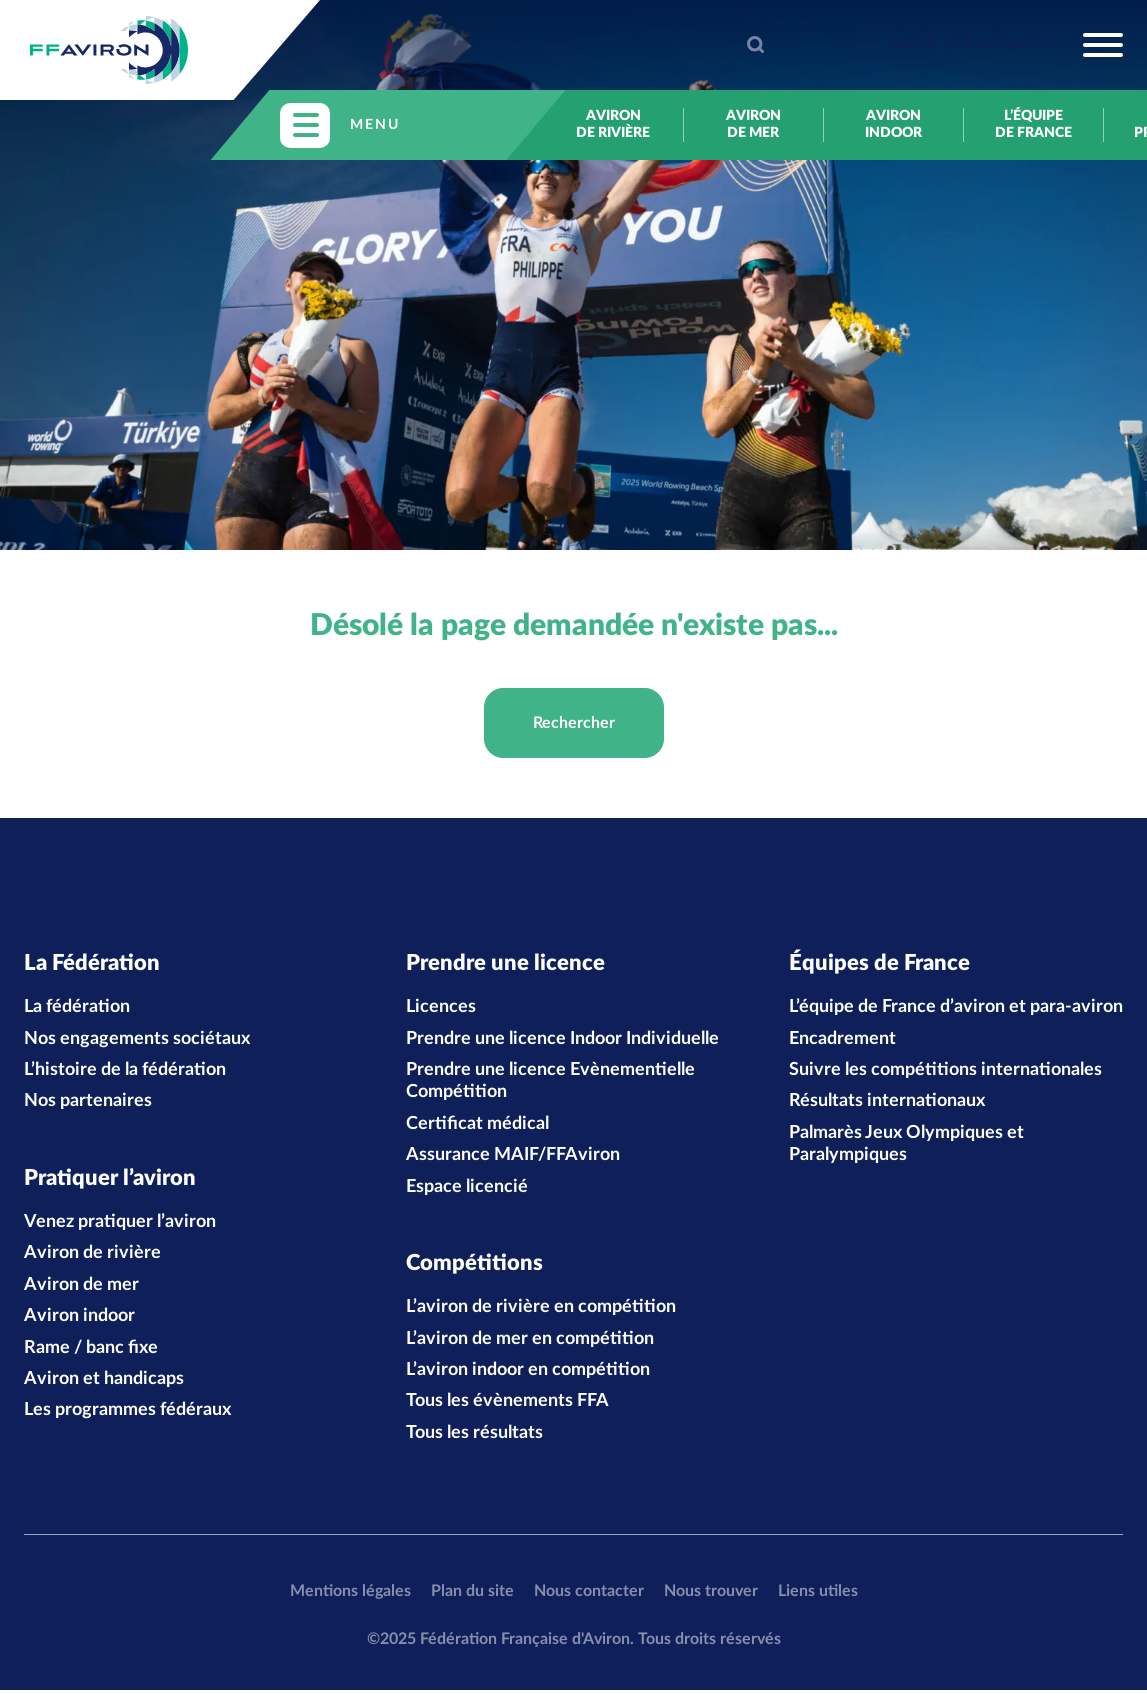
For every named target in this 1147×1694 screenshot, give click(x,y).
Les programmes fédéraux (127, 1415)
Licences (441, 1009)
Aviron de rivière (613, 124)
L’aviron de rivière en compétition (541, 1312)
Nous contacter (589, 1595)
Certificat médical (477, 1126)
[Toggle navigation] (1006, 45)
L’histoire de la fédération (125, 1072)
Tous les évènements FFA (507, 1406)
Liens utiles (818, 1595)
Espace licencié (467, 1189)
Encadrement (842, 1041)
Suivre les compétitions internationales (945, 1072)
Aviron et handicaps (104, 1383)
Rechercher (574, 723)
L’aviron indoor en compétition (528, 1374)
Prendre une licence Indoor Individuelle (562, 1041)
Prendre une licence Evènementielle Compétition (550, 1083)
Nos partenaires (88, 1104)
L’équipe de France (1033, 124)
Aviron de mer (753, 124)
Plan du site (472, 1595)
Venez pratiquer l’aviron (120, 1226)
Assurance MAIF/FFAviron (513, 1157)
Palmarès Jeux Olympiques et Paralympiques (906, 1146)
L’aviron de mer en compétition (530, 1343)
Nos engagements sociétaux (137, 1041)
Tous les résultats (474, 1437)
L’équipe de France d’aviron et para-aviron (956, 1009)
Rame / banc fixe (91, 1352)
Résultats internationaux (887, 1104)
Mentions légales (350, 1595)
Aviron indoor (893, 124)
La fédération (77, 1009)
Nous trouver (711, 1595)
